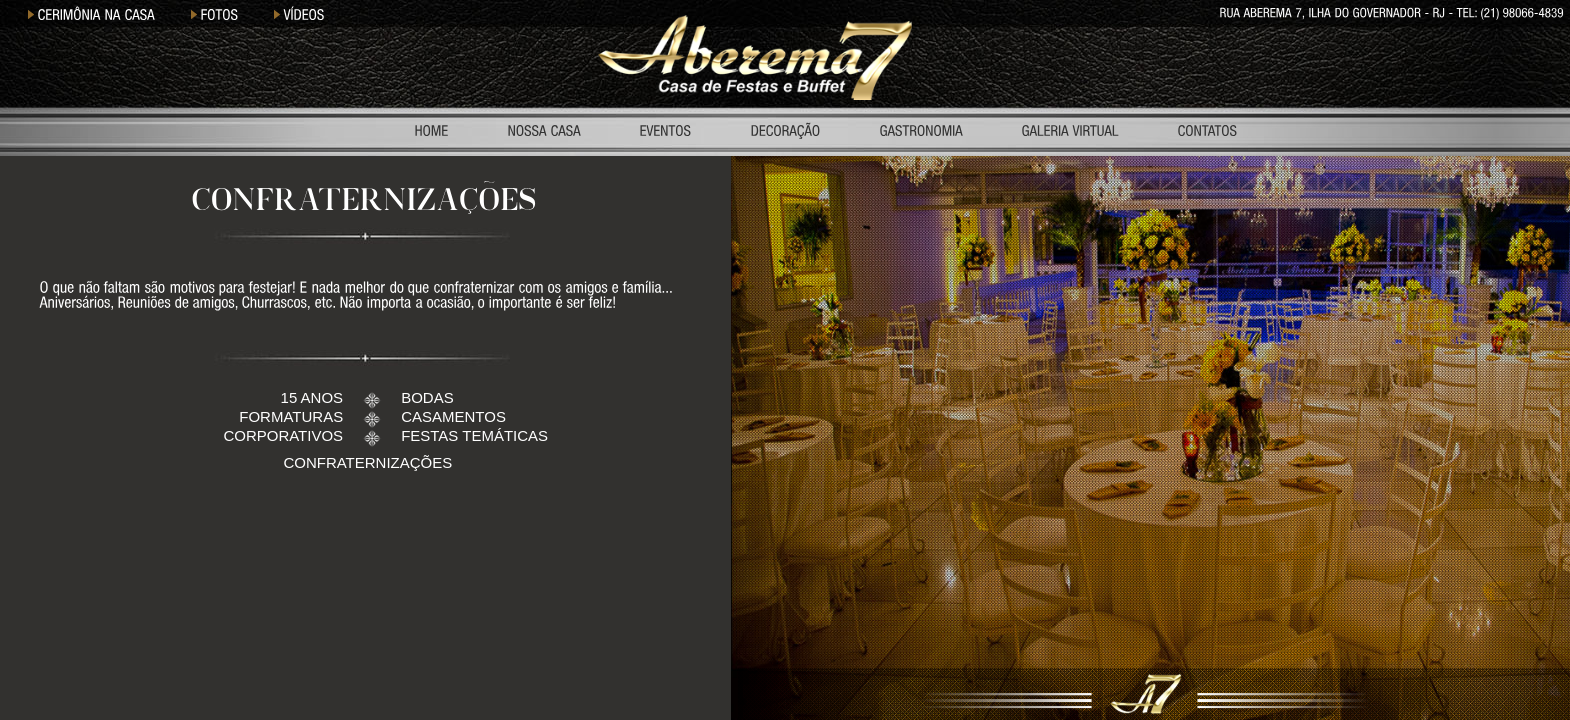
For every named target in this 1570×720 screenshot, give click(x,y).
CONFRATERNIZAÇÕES (367, 462)
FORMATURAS (291, 416)
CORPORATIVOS (283, 435)
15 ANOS (312, 397)
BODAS (427, 397)
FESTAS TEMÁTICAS (474, 435)
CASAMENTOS (453, 416)
